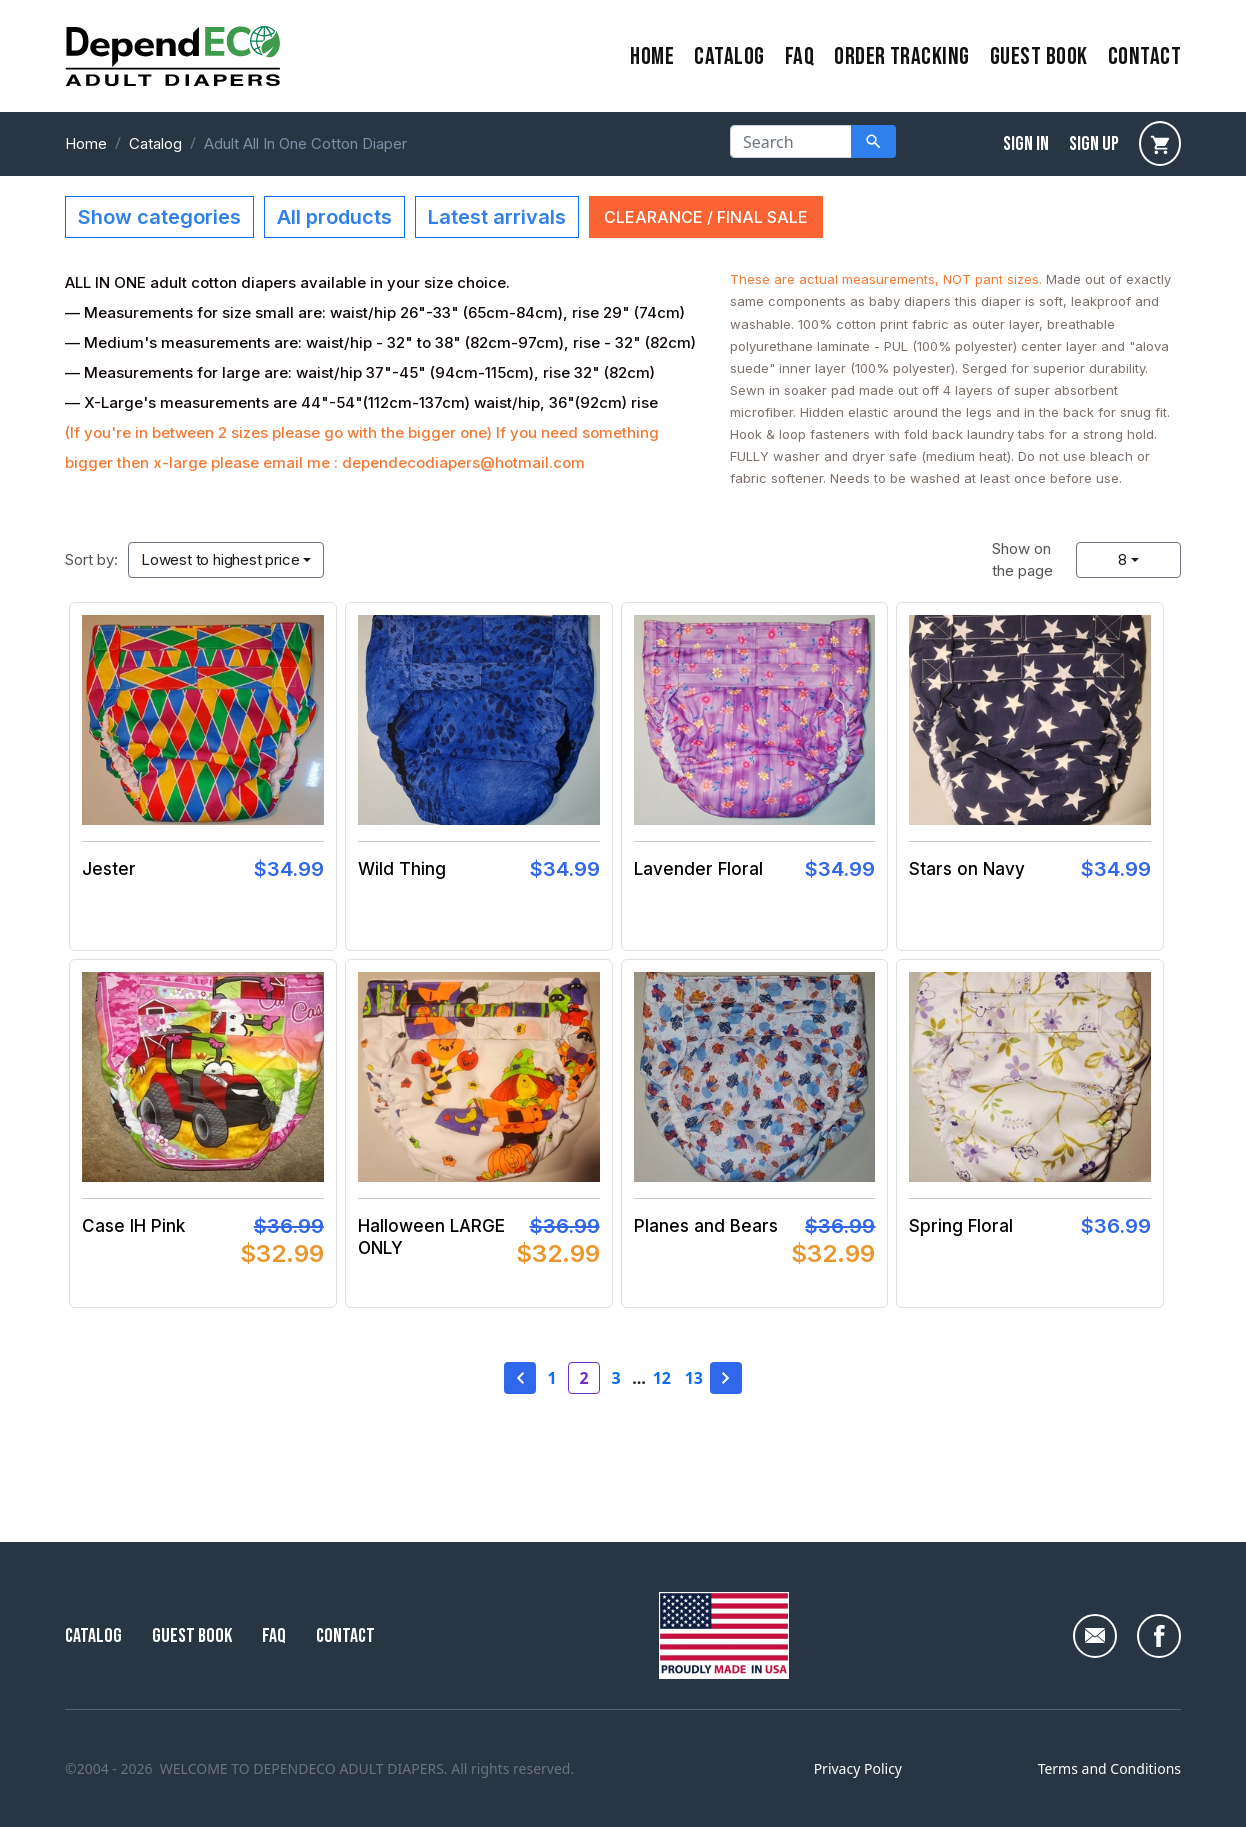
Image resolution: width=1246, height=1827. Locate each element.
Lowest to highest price (220, 559)
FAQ (799, 56)
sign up (1094, 144)
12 (662, 1378)
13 (694, 1378)
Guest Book (1039, 56)
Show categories (159, 217)
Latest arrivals (497, 217)
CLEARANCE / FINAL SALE (706, 217)
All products (334, 217)
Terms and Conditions (1109, 1768)
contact (1144, 56)
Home (86, 143)
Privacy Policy (858, 1768)
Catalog (729, 56)
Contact (345, 1636)
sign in (1026, 144)
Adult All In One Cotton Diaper (305, 143)
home (652, 56)
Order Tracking (902, 56)
